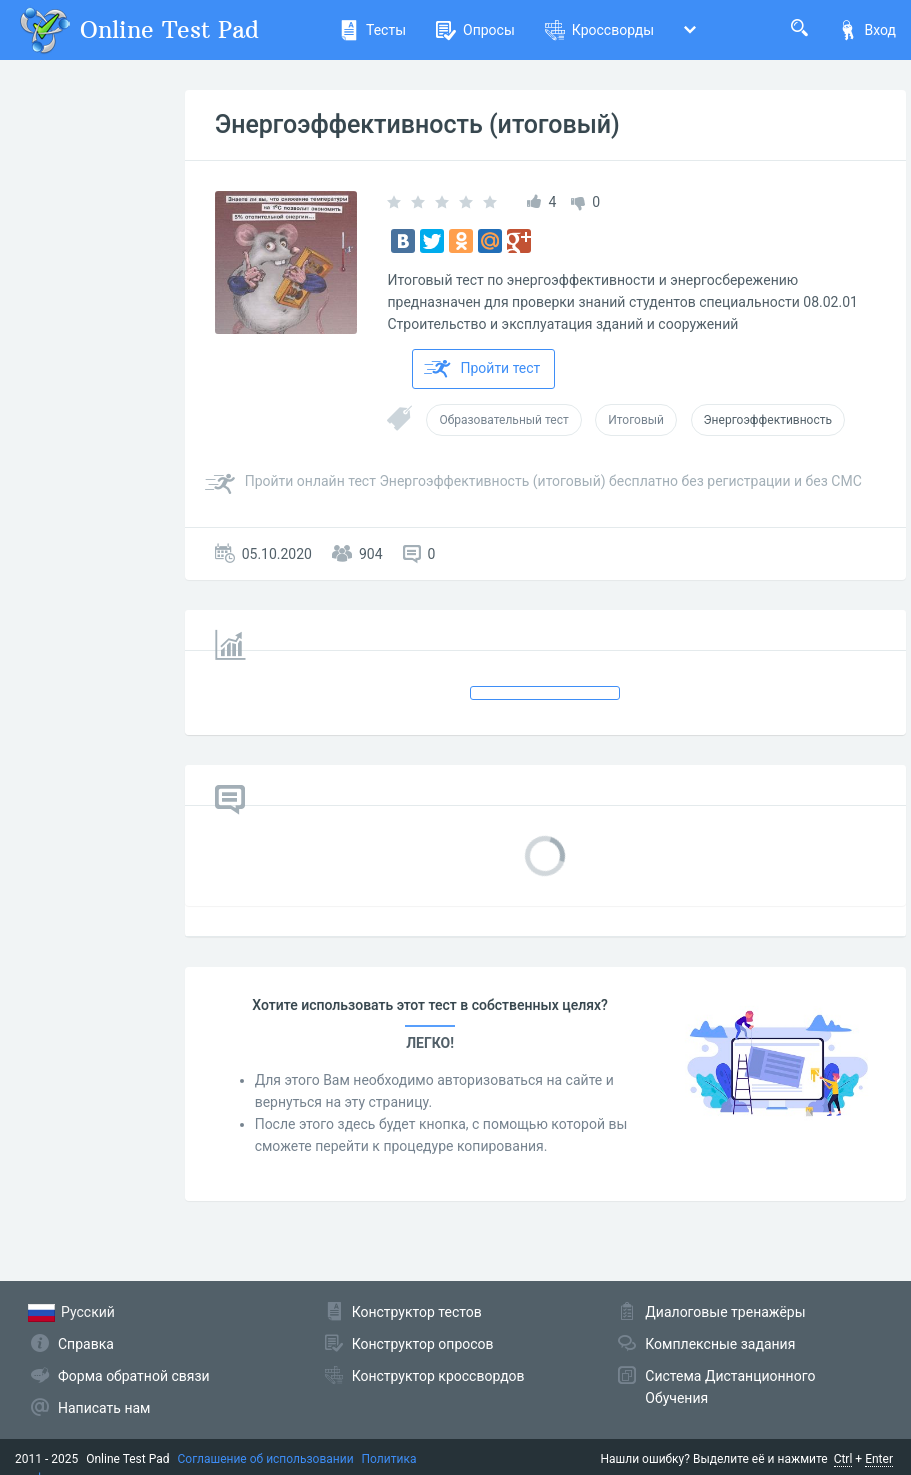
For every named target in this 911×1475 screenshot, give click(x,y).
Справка (86, 1344)
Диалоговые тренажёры (725, 1312)
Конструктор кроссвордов (438, 1376)
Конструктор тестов (417, 1312)
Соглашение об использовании (266, 1459)
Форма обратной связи (134, 1376)
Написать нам (104, 1408)
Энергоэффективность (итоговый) (417, 124)
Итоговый (636, 420)
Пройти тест (482, 369)
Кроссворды (599, 30)
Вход (867, 30)
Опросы (475, 30)
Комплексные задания (720, 1344)
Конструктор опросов (423, 1344)
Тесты (372, 30)
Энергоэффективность (768, 420)
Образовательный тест (503, 420)
